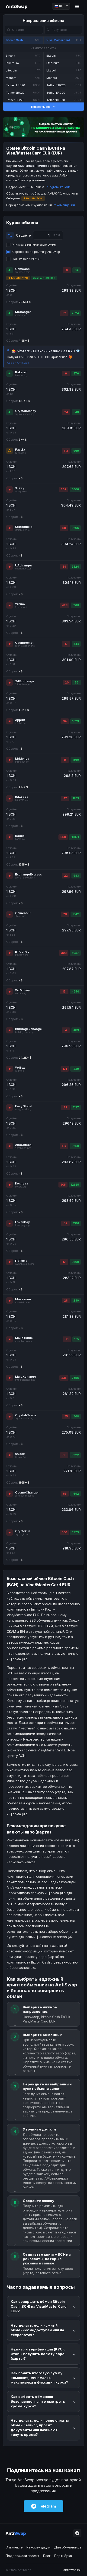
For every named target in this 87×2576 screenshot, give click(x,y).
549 (76, 412)
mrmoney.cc (22, 762)
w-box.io (19, 1071)
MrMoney (22, 758)
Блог (47, 2556)
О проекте (14, 2547)
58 (65, 1493)
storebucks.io (22, 530)
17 (66, 644)
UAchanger (23, 565)
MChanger (23, 312)
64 (76, 270)
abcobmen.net (23, 1148)
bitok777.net (22, 800)
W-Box (20, 1067)
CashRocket (24, 642)
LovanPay (22, 1222)
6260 (75, 1146)
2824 (75, 566)
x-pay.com (21, 491)
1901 (76, 1223)
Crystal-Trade (25, 1415)
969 (76, 450)
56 (76, 682)
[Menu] (77, 6)
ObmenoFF (23, 913)
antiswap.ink (72, 2570)
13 (66, 1339)
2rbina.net (21, 607)
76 (65, 914)
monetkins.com (23, 1341)
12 (64, 1262)
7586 (75, 1377)
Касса (20, 836)
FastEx (20, 449)
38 (64, 528)
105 (76, 1339)
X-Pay (19, 488)
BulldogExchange (28, 1029)
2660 (75, 1262)
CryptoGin (22, 1531)
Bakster (21, 372)
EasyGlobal (23, 1106)
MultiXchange (25, 1376)
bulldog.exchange (25, 1032)
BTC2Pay (22, 951)
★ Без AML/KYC (18, 278)
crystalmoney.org (24, 414)
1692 (75, 1493)
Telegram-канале (58, 187)
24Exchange (24, 681)
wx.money (20, 993)
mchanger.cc (22, 315)
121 (65, 1068)
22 (66, 875)
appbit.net (20, 723)
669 (63, 837)
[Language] (61, 6)
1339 (75, 1068)
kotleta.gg (20, 1186)
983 (76, 875)
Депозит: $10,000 (44, 278)
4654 (75, 991)
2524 (75, 313)
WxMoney (22, 990)
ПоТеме (21, 1260)
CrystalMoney (25, 411)
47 (65, 798)
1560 (75, 759)
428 (65, 605)
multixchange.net (25, 1380)
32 (65, 1107)
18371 (75, 837)
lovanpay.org (22, 1225)
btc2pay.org (21, 955)
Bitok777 (21, 797)
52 (65, 1223)
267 (63, 489)
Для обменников (67, 2547)
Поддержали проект (22, 2556)
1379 (75, 1532)
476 (76, 373)
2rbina (20, 604)
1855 (76, 798)
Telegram (43, 2506)
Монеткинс (24, 1338)
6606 (75, 489)
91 (64, 566)
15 (65, 759)
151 (64, 991)
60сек (20, 1454)
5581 (76, 605)
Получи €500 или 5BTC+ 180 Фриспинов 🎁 (39, 357)
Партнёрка (63, 2556)
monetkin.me (22, 1302)
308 (64, 953)
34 (65, 721)
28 (66, 1300)
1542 (75, 914)
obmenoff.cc (21, 916)
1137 (76, 1107)
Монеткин (23, 1299)
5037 (75, 953)
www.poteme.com (24, 1264)
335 (64, 1377)
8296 (75, 528)
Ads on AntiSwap (18, 362)
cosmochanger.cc (24, 1495)
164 (63, 1146)
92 (64, 313)
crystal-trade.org (24, 1418)
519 (64, 1455)
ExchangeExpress (28, 874)
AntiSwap (16, 6)
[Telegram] (77, 2533)
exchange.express (25, 877)
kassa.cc (20, 839)
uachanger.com (23, 568)
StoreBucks (23, 527)
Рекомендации (64, 205)
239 (76, 1300)
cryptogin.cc (22, 1534)
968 (76, 1416)
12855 (75, 1184)
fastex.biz (20, 452)
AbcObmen (23, 1145)
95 (66, 1416)
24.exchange (22, 684)
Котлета (21, 1183)
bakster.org (21, 375)
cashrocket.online (25, 646)
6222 (75, 1455)
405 (63, 1184)
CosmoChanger (27, 1492)
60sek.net (20, 1457)
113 (66, 450)
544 (76, 644)
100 (64, 1532)
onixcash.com (22, 272)
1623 (75, 721)
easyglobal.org (23, 1109)
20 (67, 682)
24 (66, 412)
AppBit (20, 720)
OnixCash (22, 269)
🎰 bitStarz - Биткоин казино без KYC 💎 (46, 351)
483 (76, 1030)
